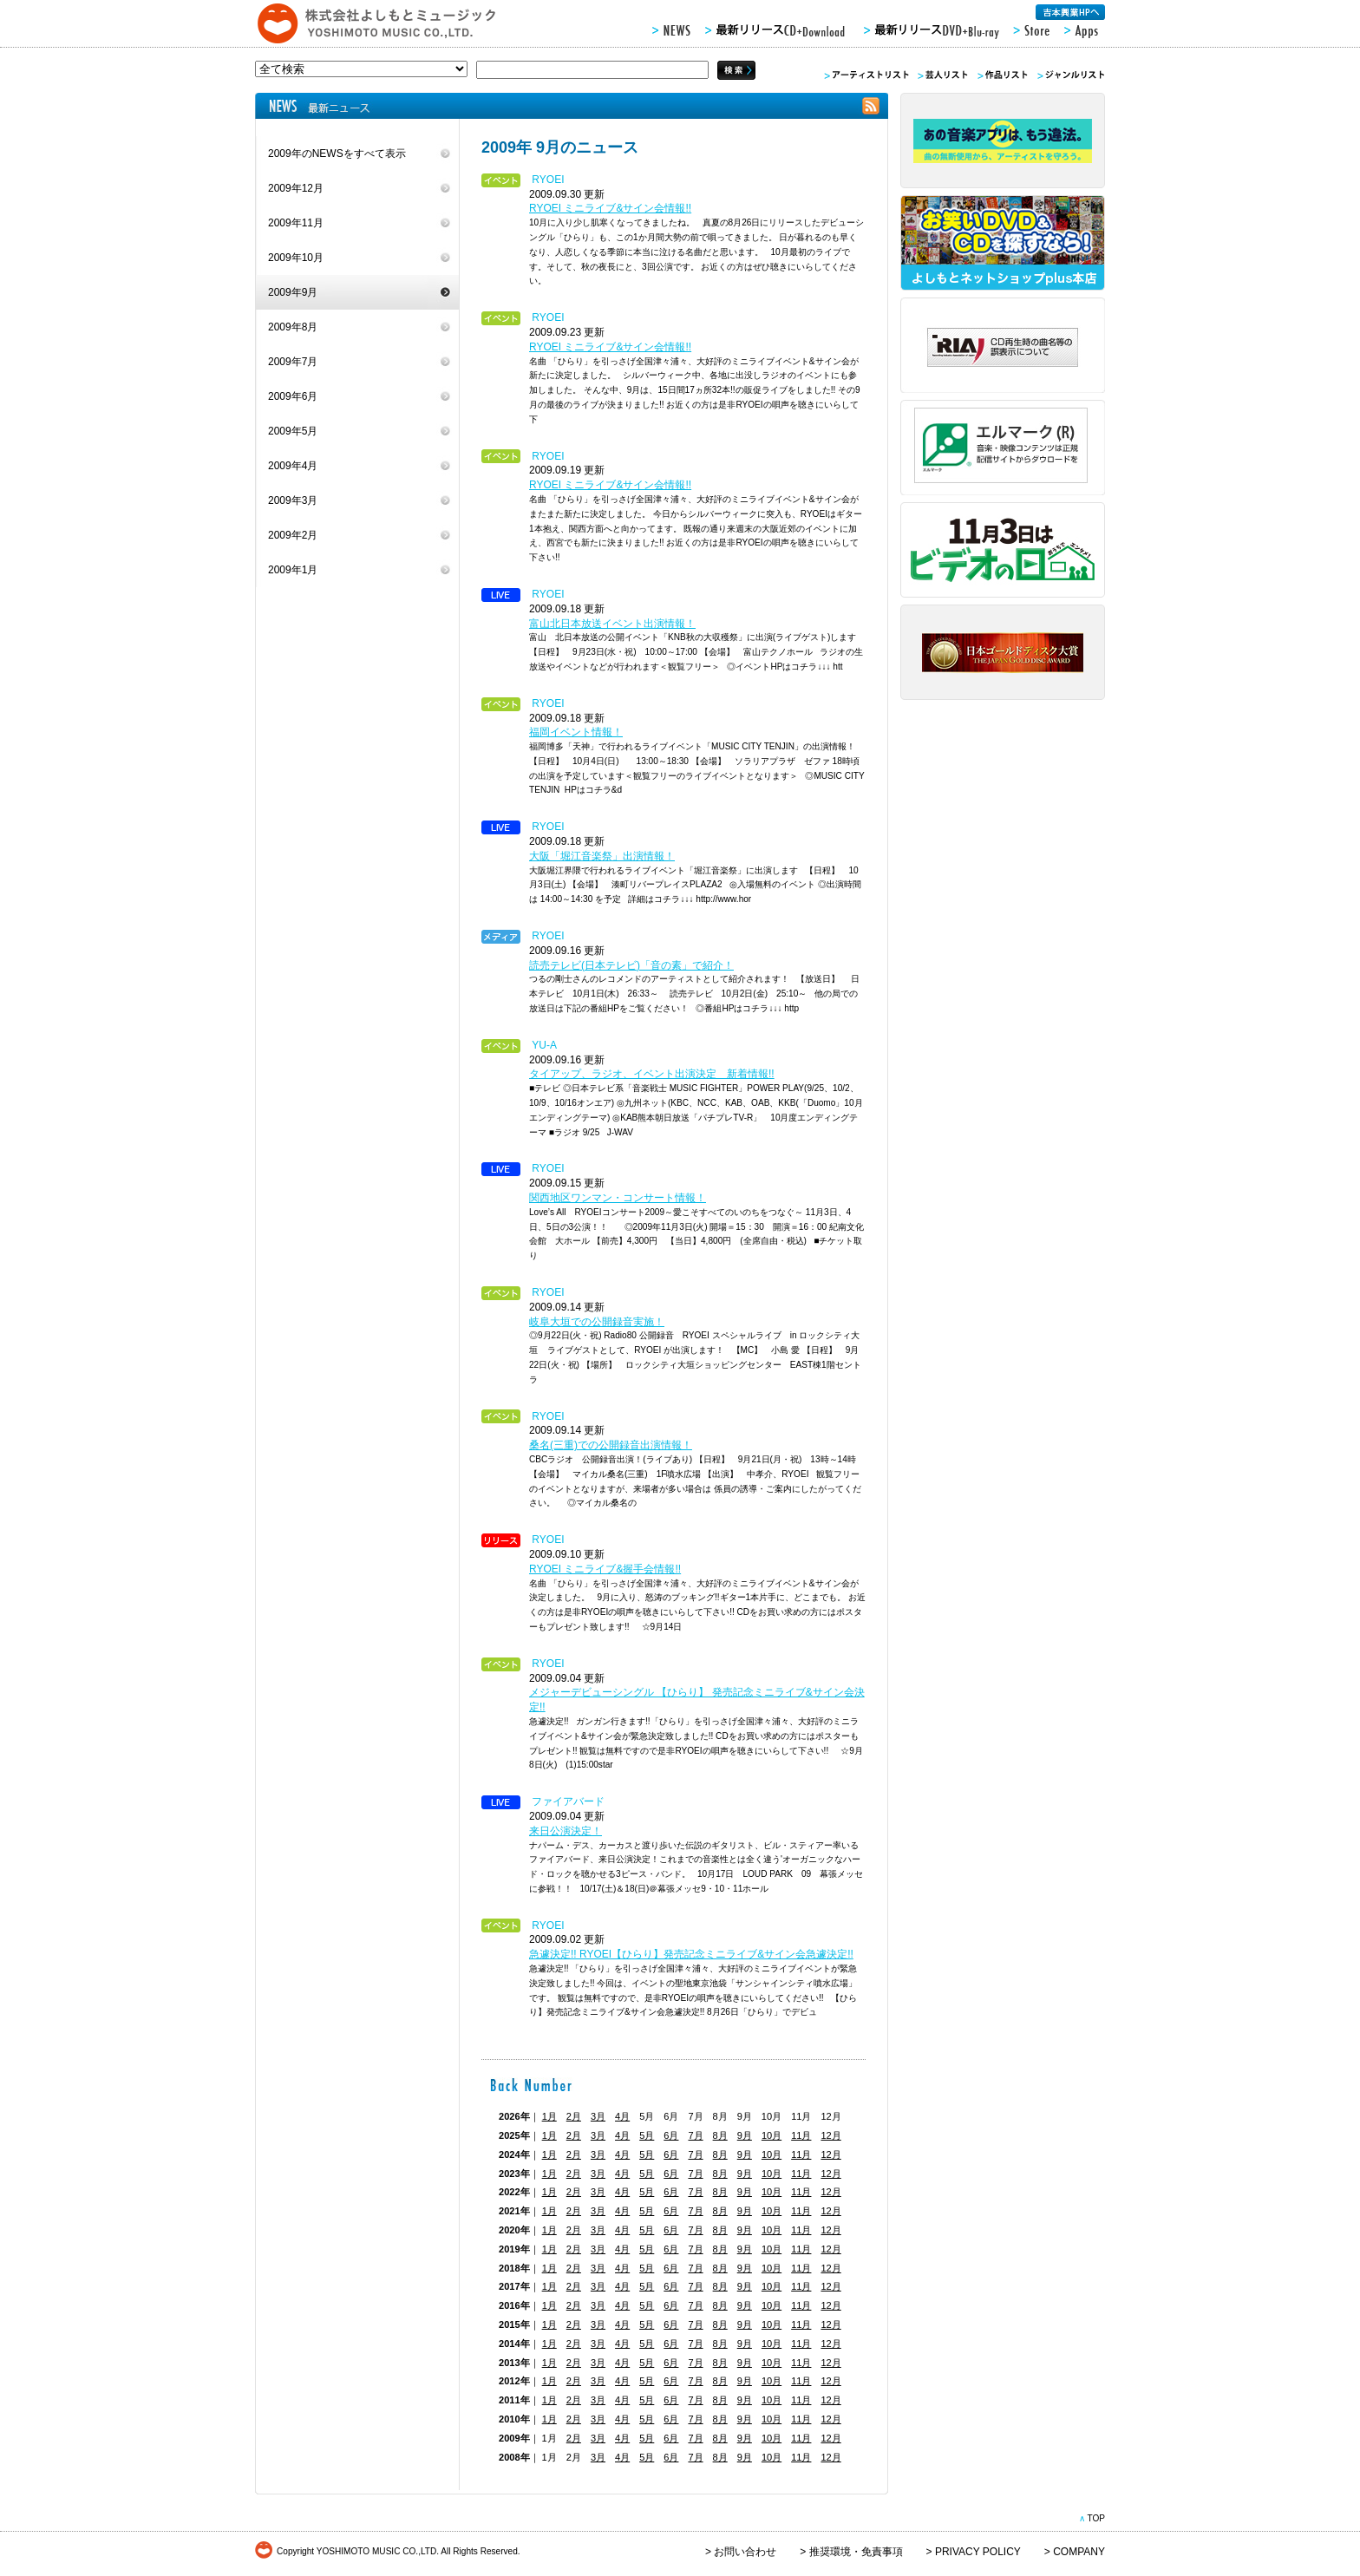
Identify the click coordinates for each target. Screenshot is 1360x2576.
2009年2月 (292, 535)
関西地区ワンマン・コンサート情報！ (617, 1198)
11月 (801, 2135)
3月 (598, 2116)
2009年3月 (292, 500)
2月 (573, 2116)
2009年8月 (292, 327)
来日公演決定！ (565, 1831)
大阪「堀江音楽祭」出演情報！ (602, 856)
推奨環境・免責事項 (856, 2552)
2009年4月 (292, 466)
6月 (671, 2135)
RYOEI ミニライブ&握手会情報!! (605, 1569)
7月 (695, 2135)
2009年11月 (296, 223)
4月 (622, 2116)
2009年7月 (292, 362)
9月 (744, 2135)
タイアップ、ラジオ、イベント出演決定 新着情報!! (652, 1074)
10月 (771, 2135)
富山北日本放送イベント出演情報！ (612, 624)
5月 (646, 2135)
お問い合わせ (745, 2552)
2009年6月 (292, 396)
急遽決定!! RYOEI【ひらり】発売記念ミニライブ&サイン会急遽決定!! (691, 1954)
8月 (720, 2135)
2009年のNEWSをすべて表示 (337, 153)
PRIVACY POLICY (978, 2552)
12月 (830, 2135)
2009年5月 (292, 431)
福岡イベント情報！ (576, 732)
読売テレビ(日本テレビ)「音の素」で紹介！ (631, 965)
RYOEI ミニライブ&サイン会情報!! (610, 208)
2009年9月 (292, 292)
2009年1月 (292, 570)
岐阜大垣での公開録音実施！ (596, 1322)
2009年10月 (296, 258)
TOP (1096, 2518)
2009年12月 (296, 188)
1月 (549, 2116)
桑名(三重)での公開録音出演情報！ (610, 1445)
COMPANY (1079, 2552)
